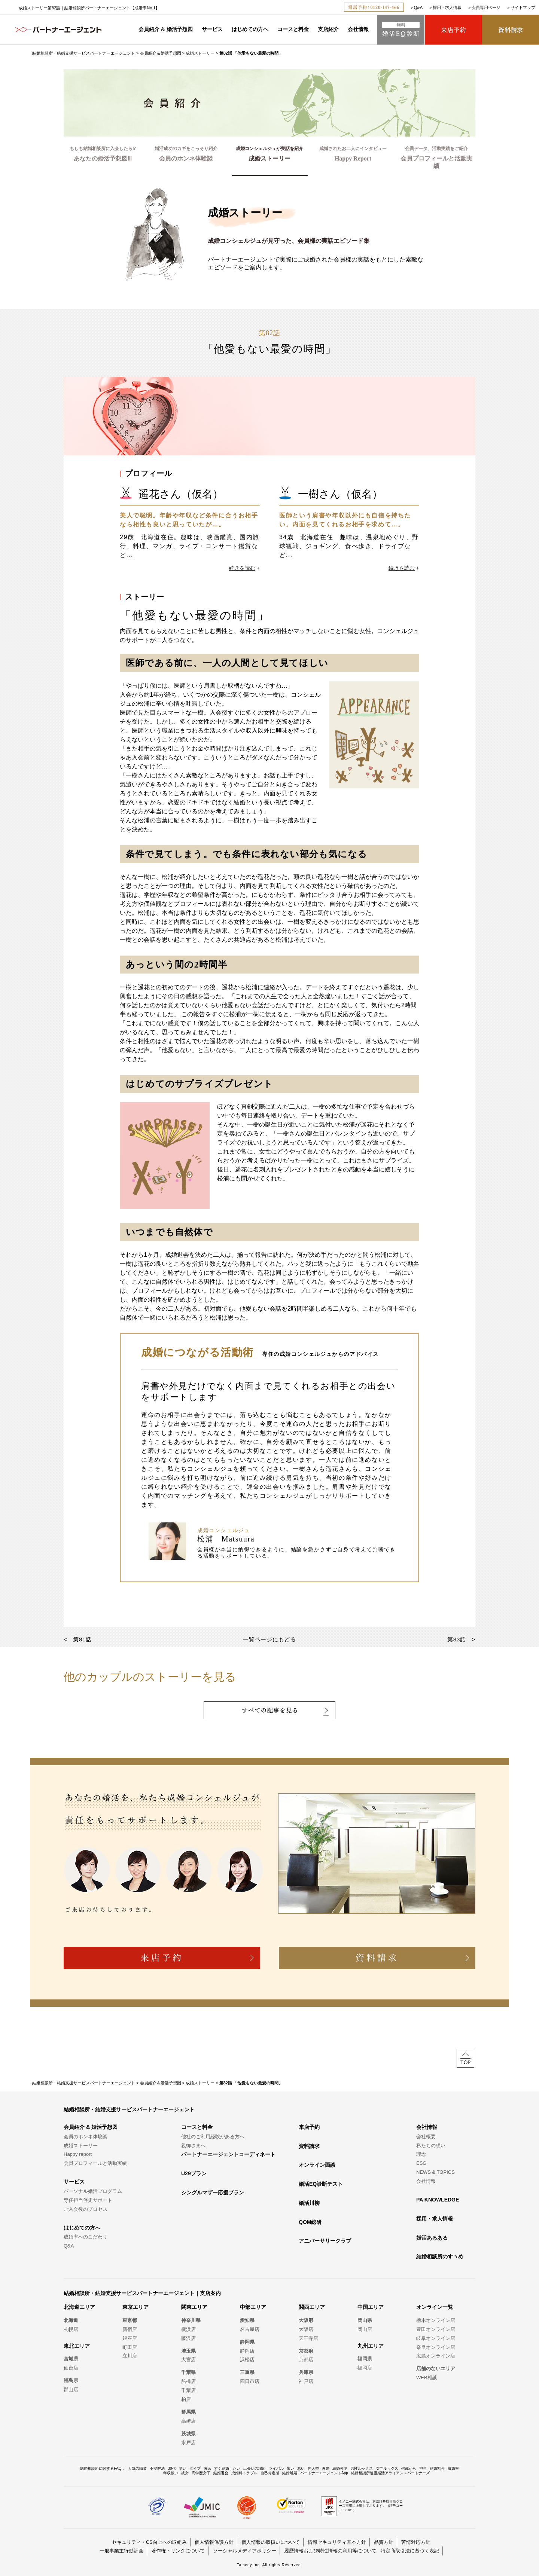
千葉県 (188, 2372)
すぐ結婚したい (227, 2468)
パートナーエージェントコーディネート (228, 2154)
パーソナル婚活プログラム (93, 2191)
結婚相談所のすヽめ (439, 2256)
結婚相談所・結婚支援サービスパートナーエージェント (83, 53)
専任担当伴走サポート (88, 2200)
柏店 (186, 2399)
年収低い (170, 2473)
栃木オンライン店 (435, 2320)
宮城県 (71, 2359)
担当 (423, 2468)
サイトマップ (523, 7)
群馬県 (188, 2412)
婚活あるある (432, 2238)
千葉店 (188, 2390)
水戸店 (188, 2442)
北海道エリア (79, 2307)
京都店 (306, 2359)
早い (182, 2468)
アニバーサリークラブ (325, 2241)
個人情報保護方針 (214, 2542)
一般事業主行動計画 (121, 2551)
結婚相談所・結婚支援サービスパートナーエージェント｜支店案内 (142, 2293)
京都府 (306, 2351)
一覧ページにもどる (269, 1639)
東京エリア (135, 2307)
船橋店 (188, 2381)
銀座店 (129, 2338)
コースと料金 (293, 29)
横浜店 (188, 2329)
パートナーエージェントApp (324, 2473)
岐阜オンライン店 (435, 2338)
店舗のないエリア (435, 2368)
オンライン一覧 (434, 2307)
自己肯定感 (270, 2473)
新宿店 (129, 2329)
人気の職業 (137, 2468)
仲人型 (313, 2468)
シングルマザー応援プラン (212, 2192)
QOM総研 (310, 2222)
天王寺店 (308, 2338)
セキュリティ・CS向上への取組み (149, 2542)
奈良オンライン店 (435, 2347)
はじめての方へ (250, 29)
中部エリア (253, 2307)
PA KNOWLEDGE (437, 2200)
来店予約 (309, 2127)
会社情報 (358, 29)
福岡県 (364, 2359)
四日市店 (249, 2381)
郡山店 (71, 2389)
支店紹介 (328, 29)
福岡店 (364, 2368)
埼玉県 (188, 2351)
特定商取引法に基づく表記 (410, 2551)
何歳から (408, 2468)
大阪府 (306, 2320)
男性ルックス (361, 2468)
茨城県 (188, 2433)
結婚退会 (220, 2473)
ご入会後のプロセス (85, 2209)
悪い (301, 2468)
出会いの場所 (254, 2468)
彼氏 (207, 2468)
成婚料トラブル (244, 2473)
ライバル (276, 2468)
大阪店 (306, 2329)
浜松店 (247, 2359)
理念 (421, 2154)
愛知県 (247, 2320)
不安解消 (157, 2468)
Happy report (78, 2154)
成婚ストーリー (200, 53)
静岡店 (247, 2351)
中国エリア (370, 2307)
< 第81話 (78, 1639)
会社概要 (426, 2136)
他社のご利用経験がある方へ (212, 2136)
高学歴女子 (201, 2473)
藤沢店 (188, 2338)
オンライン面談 (317, 2165)
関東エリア (194, 2307)
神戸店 (306, 2381)
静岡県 (247, 2342)
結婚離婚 (289, 2473)
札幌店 (71, 2329)
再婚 (325, 2468)
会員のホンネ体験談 (85, 2136)
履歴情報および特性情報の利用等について (330, 2551)
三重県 (247, 2372)
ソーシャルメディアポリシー (244, 2551)
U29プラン (194, 2173)
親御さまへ (193, 2145)
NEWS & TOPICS (435, 2172)
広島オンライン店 (435, 2356)
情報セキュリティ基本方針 (337, 2542)
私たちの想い (430, 2145)
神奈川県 (191, 2320)
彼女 (185, 2473)
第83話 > (461, 1639)
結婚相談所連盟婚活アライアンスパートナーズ (390, 2473)
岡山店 (364, 2329)
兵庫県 (306, 2372)
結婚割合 (437, 2468)
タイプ (195, 2468)
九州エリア (370, 2346)
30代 (172, 2468)
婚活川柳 (309, 2203)
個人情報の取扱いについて (270, 2542)
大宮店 (188, 2359)
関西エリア (312, 2307)
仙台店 (71, 2368)
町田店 (129, 2347)
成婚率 (453, 2468)
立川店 (129, 2356)
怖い (290, 2468)
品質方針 (383, 2542)
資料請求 (309, 2146)
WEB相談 (426, 2377)
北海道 (71, 2320)
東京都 (129, 2320)
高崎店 (188, 2421)
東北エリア (77, 2346)
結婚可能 (339, 2468)
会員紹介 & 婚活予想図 (165, 29)
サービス (212, 29)
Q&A (418, 7)
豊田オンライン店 (435, 2329)
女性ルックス (387, 2468)
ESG (421, 2163)
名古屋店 (249, 2329)
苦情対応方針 (415, 2542)
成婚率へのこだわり (85, 2237)
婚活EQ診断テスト (321, 2184)
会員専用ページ (486, 7)
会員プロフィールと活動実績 (95, 2163)
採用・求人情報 (447, 7)
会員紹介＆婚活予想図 (160, 53)
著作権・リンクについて (178, 2551)
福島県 (71, 2380)
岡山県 (364, 2320)
